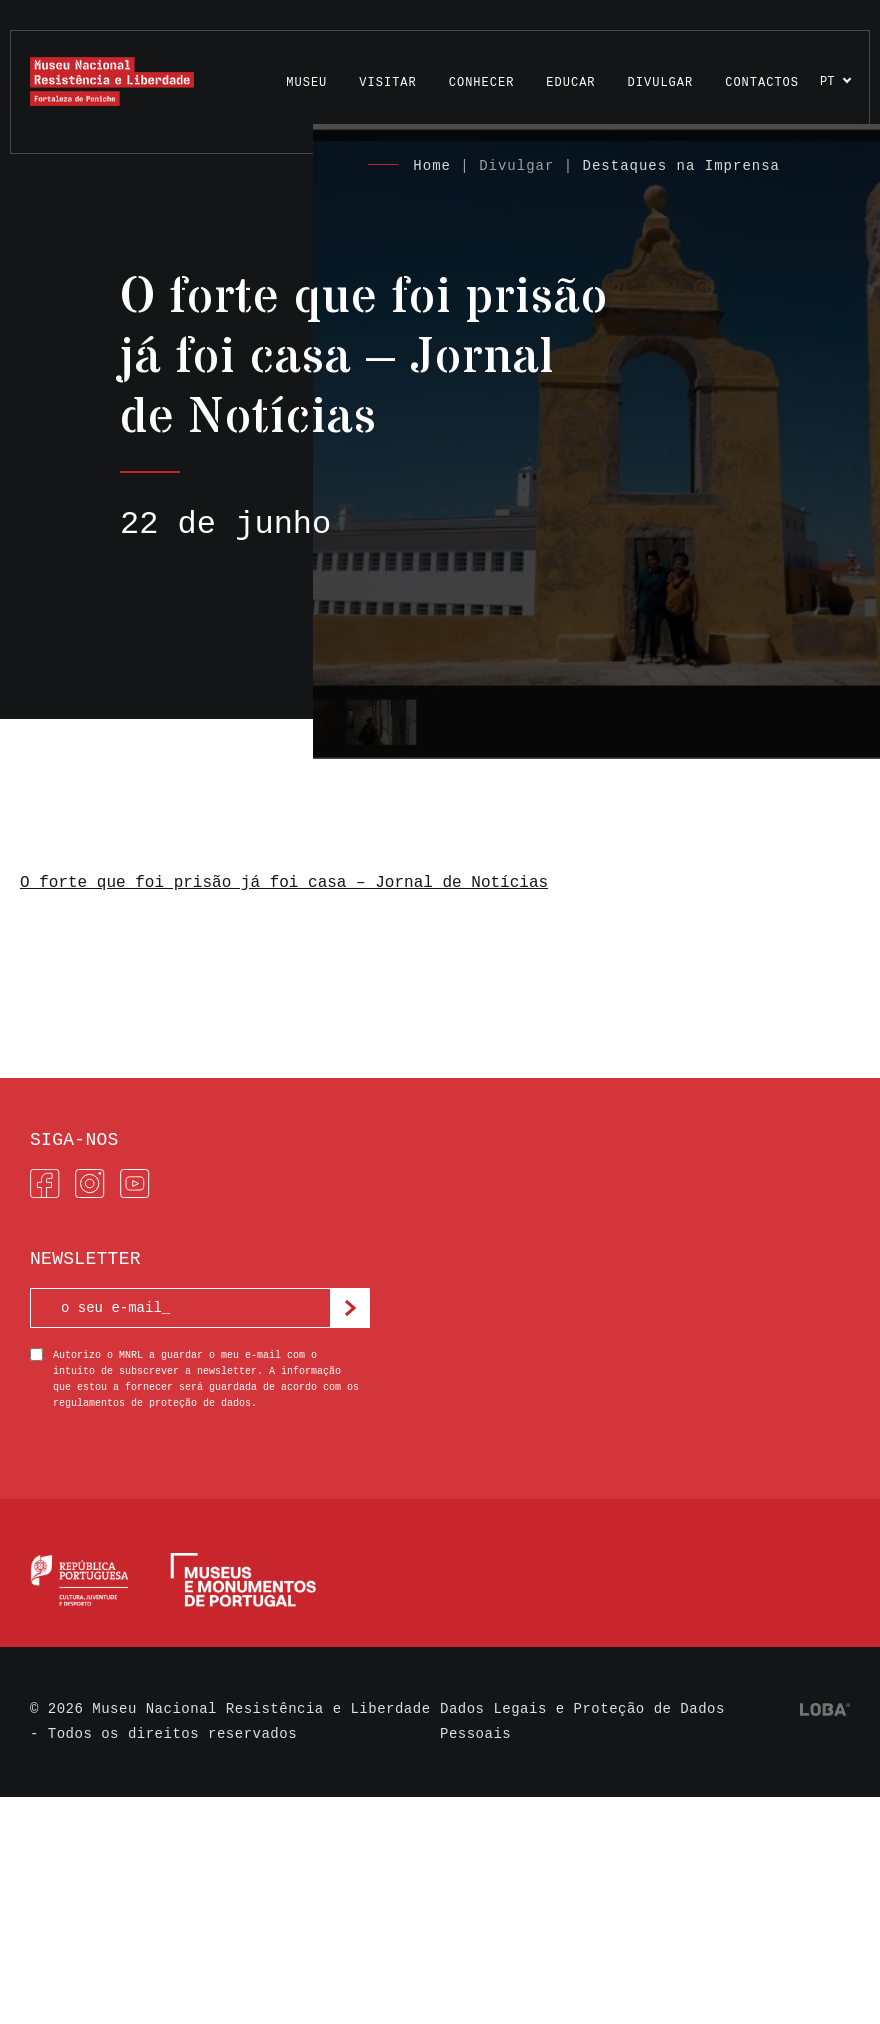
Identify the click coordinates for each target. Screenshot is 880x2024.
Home (432, 166)
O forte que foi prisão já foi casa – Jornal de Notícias (284, 883)
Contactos (762, 83)
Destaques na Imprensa (681, 166)
